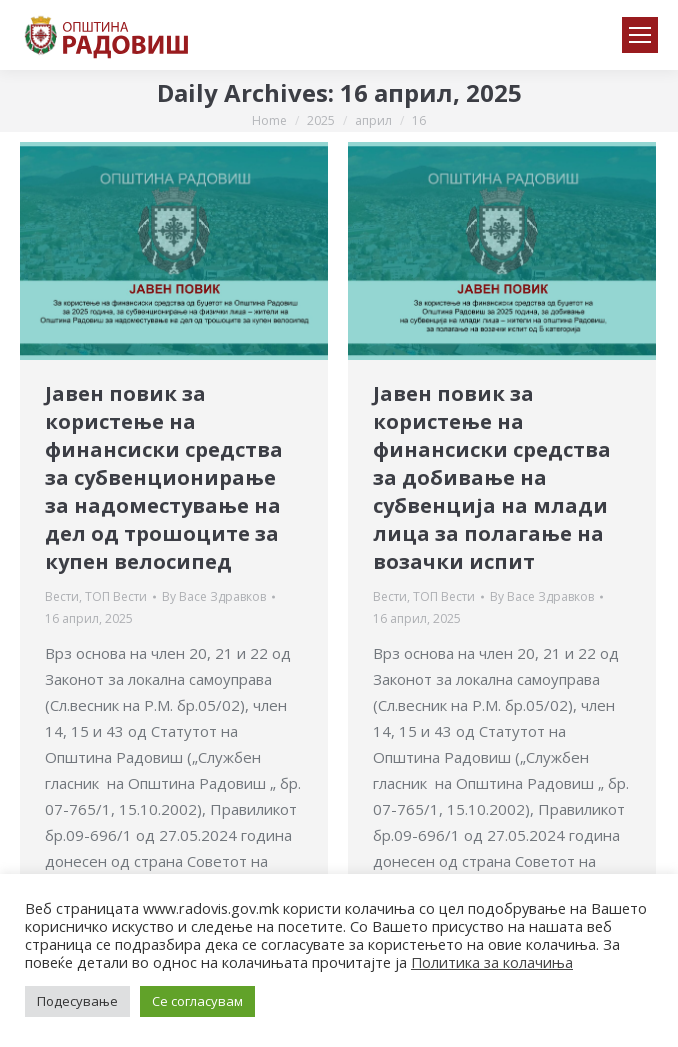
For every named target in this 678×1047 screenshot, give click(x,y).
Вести (62, 596)
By (214, 596)
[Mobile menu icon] (640, 35)
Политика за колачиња (492, 962)
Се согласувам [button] (197, 1001)
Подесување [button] (77, 1001)
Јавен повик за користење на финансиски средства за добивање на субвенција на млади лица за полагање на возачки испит (492, 477)
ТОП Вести (116, 596)
